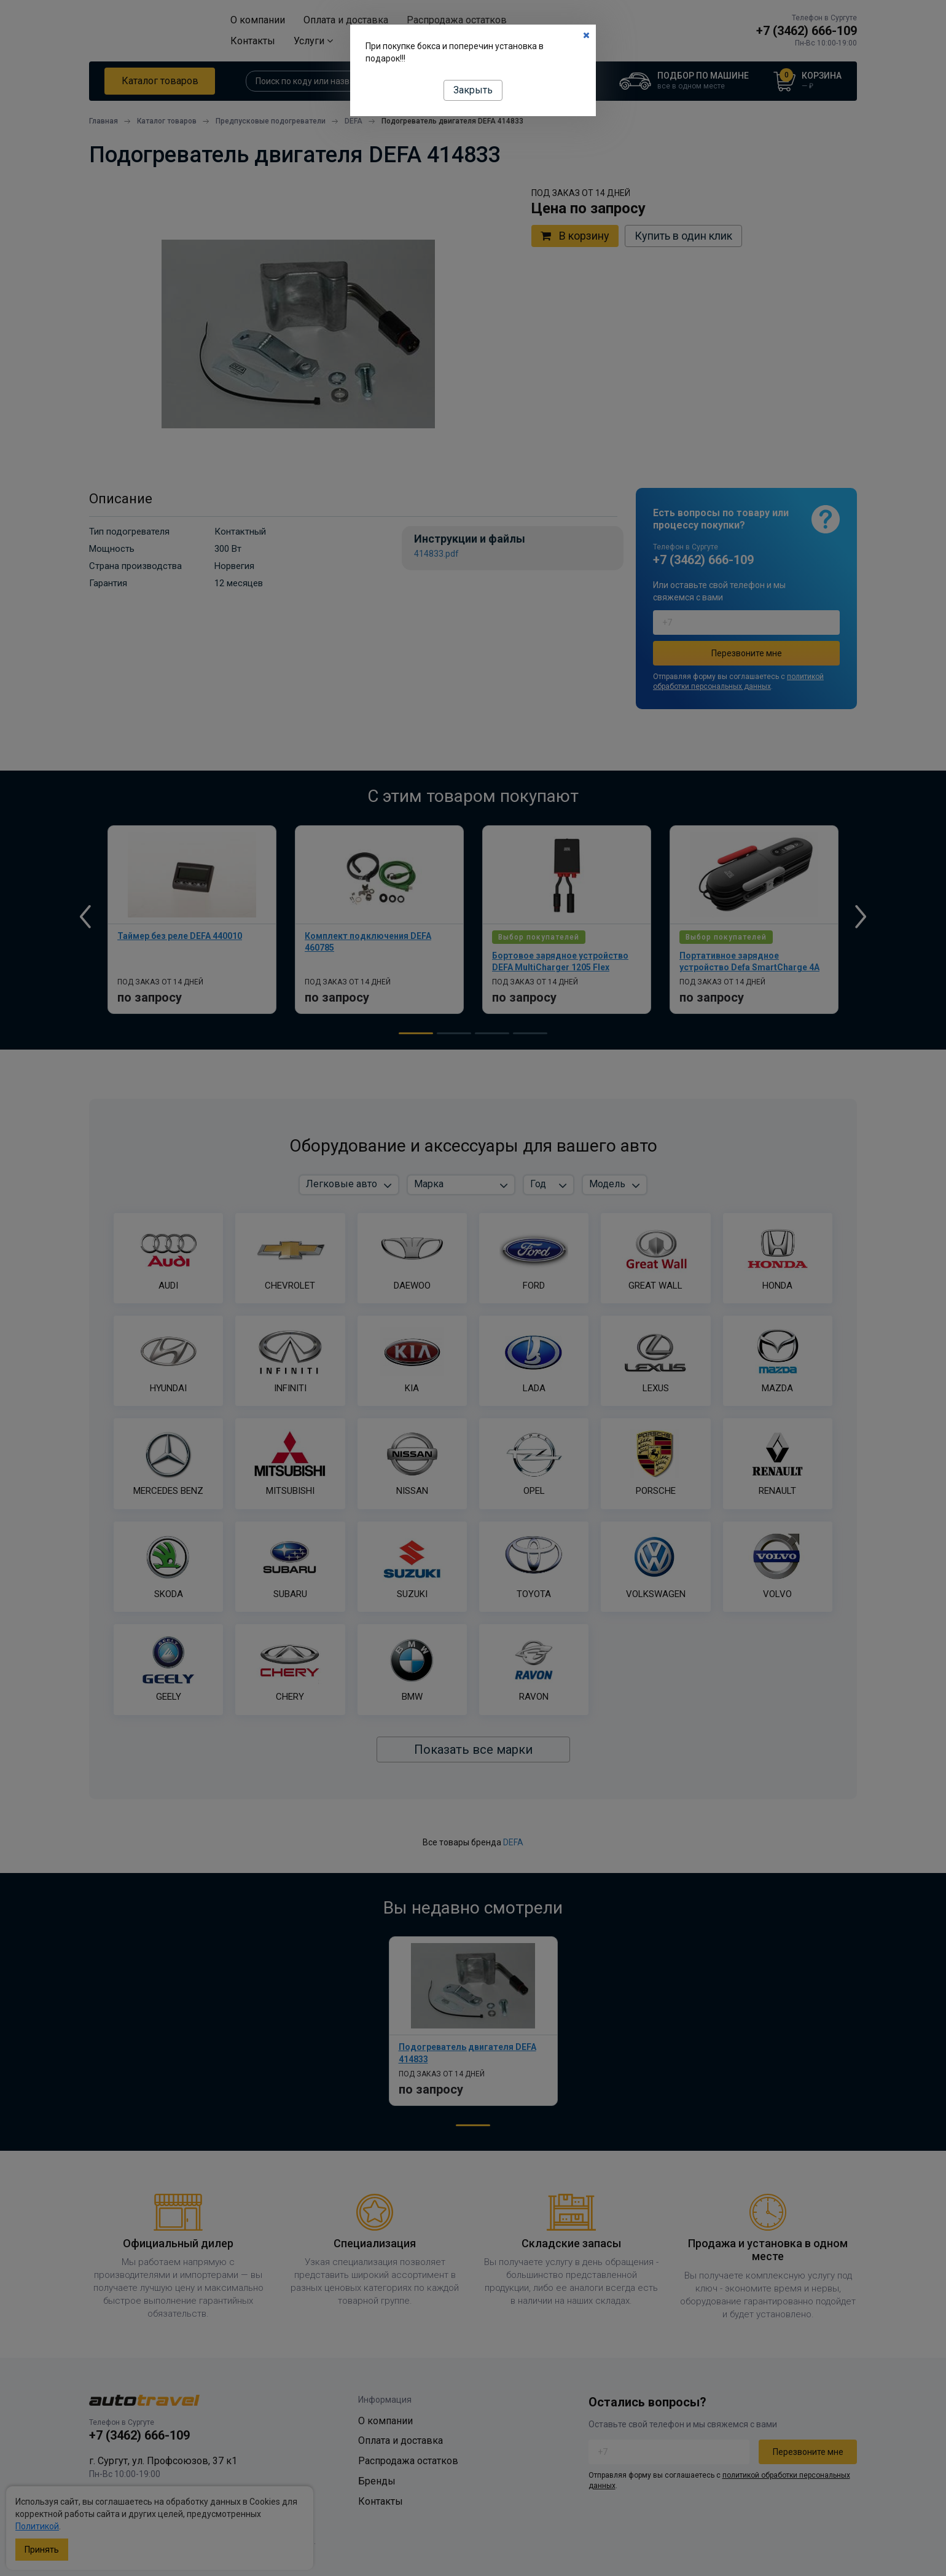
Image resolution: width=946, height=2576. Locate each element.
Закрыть (473, 90)
